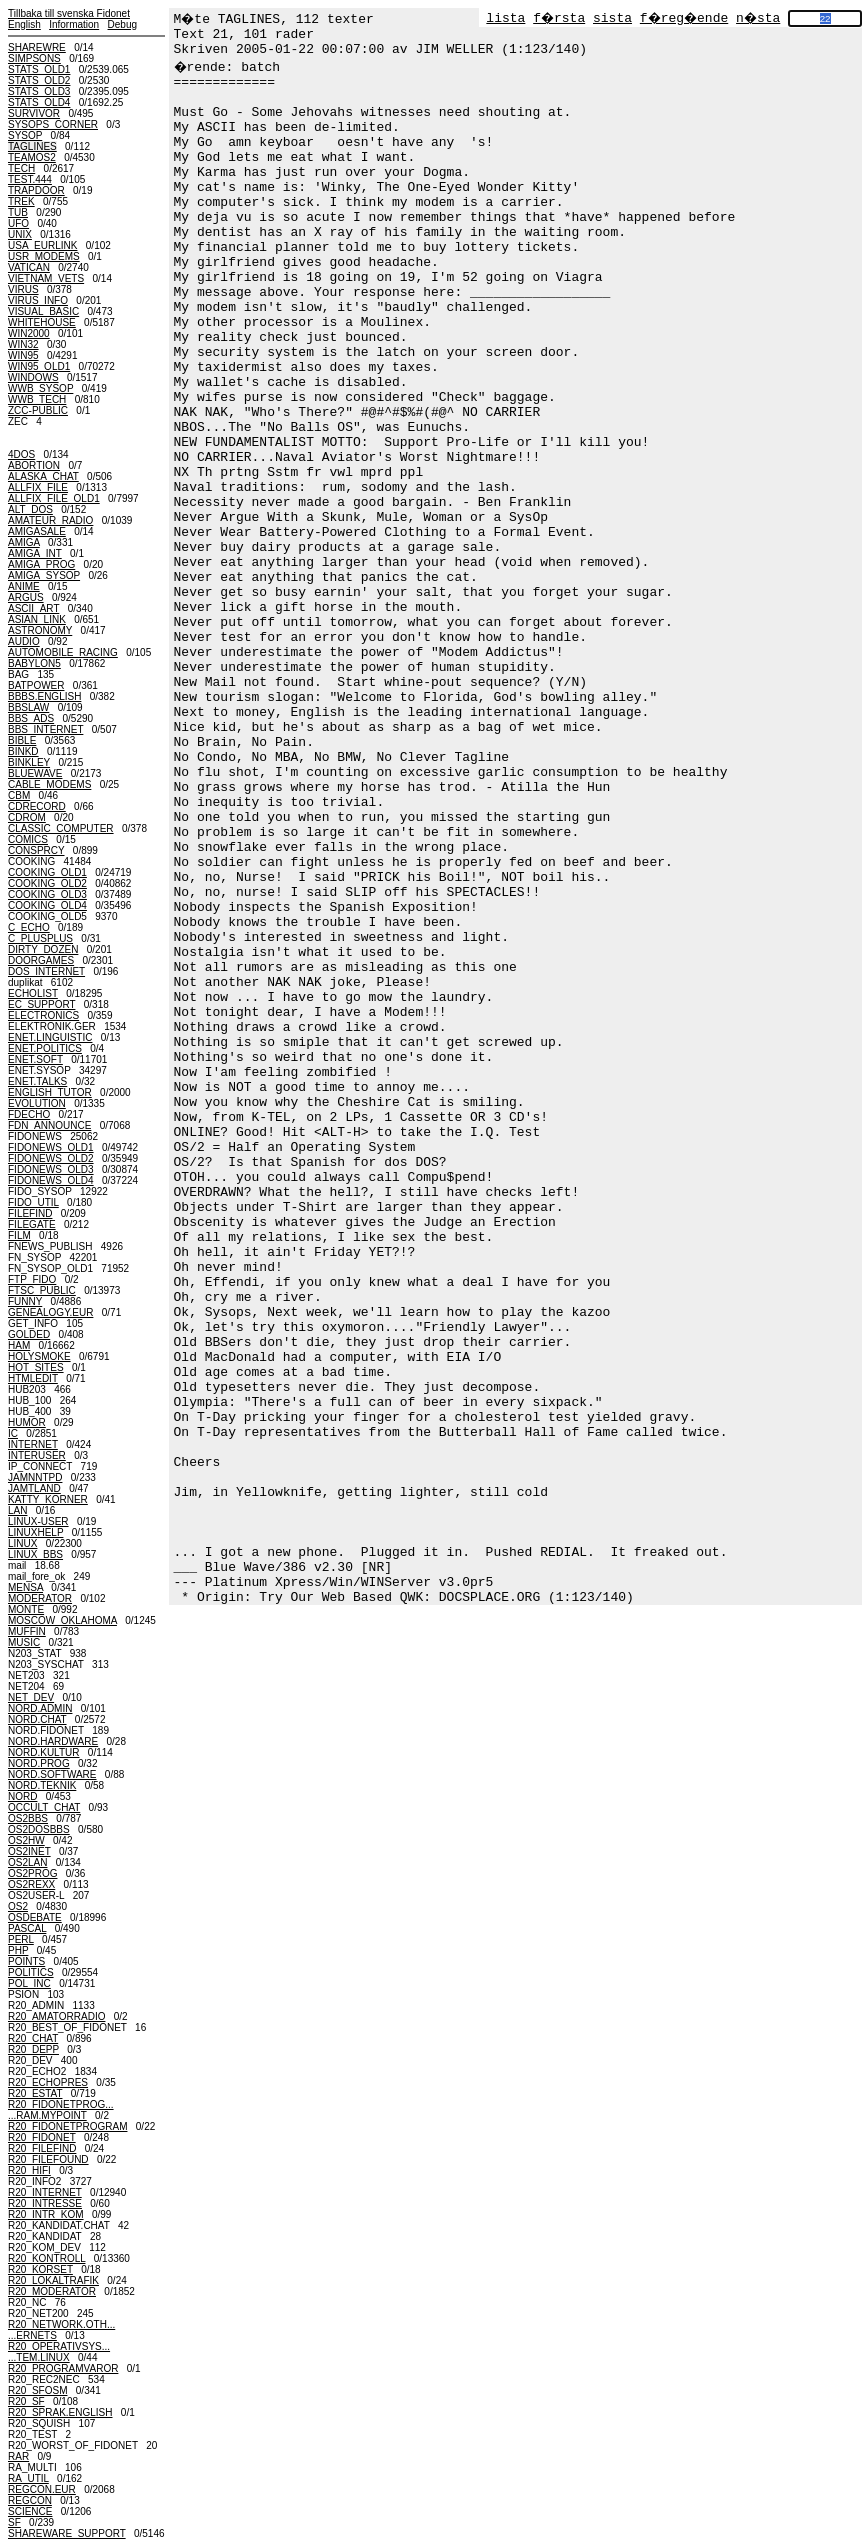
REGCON (30, 2500)
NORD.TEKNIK (42, 1785)
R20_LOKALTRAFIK (53, 2280)
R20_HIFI (29, 2170)
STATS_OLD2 (39, 80)
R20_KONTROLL (46, 2258)
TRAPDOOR (36, 190)
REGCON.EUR (42, 2489)
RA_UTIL (28, 2478)
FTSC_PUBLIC (42, 1290)
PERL (21, 1939)
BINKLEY (29, 762)
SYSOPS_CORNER (53, 124)
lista (505, 18)
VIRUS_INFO (38, 300)
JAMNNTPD (35, 1477)
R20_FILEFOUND (48, 2159)
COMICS (28, 839)
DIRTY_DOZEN (43, 949)
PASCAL (27, 1928)
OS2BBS (28, 1818)
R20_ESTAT (35, 2093)
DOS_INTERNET (46, 971)
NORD (22, 1796)
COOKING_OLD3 (47, 894)
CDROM (27, 817)
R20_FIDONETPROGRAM (67, 2126)
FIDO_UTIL (33, 1202)
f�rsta (559, 18)
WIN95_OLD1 (39, 366)
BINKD (23, 751)
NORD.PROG (39, 1763)
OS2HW (26, 1840)
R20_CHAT (33, 2038)
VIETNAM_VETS (46, 278)
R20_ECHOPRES (48, 2082)
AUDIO (24, 641)
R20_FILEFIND (42, 2148)
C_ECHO (29, 927)
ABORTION (34, 465)
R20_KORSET (40, 2269)
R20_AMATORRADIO (56, 2016)
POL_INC (29, 1983)
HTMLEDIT (33, 1378)
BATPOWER (36, 685)
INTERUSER (37, 1455)
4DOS (21, 454)
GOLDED (29, 1334)
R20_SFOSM (37, 2390)
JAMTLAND (34, 1488)
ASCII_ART (33, 608)
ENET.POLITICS (45, 1048)
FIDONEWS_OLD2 (51, 1158)
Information (74, 24)
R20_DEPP (33, 2049)
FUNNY (25, 1301)
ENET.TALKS (37, 1081)
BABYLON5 (34, 663)
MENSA (25, 1587)
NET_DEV (31, 1697)
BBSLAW (28, 707)
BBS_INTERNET (45, 729)
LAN (17, 1510)
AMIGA (24, 542)
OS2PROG (32, 1873)
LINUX (22, 1543)
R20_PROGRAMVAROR (63, 2368)
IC (13, 1433)
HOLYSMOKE (39, 1356)
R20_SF (26, 2401)
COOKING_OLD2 (47, 883)
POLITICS (31, 1972)
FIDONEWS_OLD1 (51, 1147)
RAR (18, 2456)
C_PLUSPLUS (40, 938)
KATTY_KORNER (48, 1499)
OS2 (18, 1906)
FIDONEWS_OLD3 (51, 1169)
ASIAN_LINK (37, 619)
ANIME (24, 586)
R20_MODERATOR (52, 2291)
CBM (19, 795)
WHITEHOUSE (42, 322)
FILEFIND (30, 1213)
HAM (19, 1345)
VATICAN (29, 267)
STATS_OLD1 (39, 69)
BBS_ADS (31, 718)
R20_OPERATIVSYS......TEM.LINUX (59, 2352)
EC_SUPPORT (41, 1004)
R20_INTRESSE (45, 2203)
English (24, 24)
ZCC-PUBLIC (38, 410)
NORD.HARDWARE (53, 1741)
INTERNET (33, 1444)
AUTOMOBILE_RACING (63, 652)
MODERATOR (40, 1598)
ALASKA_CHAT (43, 476)
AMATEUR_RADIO (50, 520)
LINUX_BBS (35, 1554)
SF (14, 2522)
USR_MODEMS (44, 256)
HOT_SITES (36, 1367)
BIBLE (22, 740)
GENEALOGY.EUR (50, 1312)
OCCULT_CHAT (44, 1807)
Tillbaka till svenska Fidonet (69, 13)
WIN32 (23, 344)
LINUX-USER (38, 1521)
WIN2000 (29, 333)
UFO (18, 223)
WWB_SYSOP (40, 388)
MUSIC (24, 1642)
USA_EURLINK (42, 245)
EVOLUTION (37, 1103)
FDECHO (29, 1114)
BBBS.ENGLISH (44, 696)
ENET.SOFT (35, 1059)
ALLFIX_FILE (38, 487)
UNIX (20, 234)
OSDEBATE (35, 1917)
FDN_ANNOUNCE (49, 1125)
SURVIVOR (34, 113)
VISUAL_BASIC (43, 311)
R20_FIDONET (42, 2137)
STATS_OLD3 (39, 91)
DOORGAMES (41, 960)
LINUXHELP (35, 1532)
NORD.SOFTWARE (52, 1774)
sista (612, 18)
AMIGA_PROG (41, 564)
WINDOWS (33, 377)
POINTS (26, 1961)
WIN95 (23, 355)
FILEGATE (32, 1224)
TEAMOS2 (32, 157)
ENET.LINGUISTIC (50, 1037)
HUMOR (27, 1422)
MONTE (26, 1609)
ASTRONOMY (40, 630)
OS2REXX (31, 1884)
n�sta (758, 18)
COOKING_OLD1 (47, 872)
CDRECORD (37, 806)
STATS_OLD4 (39, 102)
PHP (18, 1950)
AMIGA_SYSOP (44, 575)
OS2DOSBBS (39, 1829)
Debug (122, 24)
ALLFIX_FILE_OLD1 (54, 498)
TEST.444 (30, 179)
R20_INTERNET (45, 2192)
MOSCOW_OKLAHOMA (62, 1620)
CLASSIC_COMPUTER (61, 828)
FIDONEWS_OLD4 (51, 1180)
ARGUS (26, 597)
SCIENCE (30, 2511)
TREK (21, 201)
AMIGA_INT (35, 553)
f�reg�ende (684, 18)
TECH (21, 168)
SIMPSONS (34, 58)
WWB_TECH (37, 399)
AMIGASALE (37, 531)
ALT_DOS (30, 509)
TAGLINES (32, 146)
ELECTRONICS (43, 1015)
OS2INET (29, 1851)
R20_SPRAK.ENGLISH (60, 2412)
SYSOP (25, 135)
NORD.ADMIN (40, 1708)
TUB (18, 212)
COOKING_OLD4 (47, 905)
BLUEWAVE (35, 773)
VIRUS (23, 289)
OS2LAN (27, 1862)
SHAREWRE (37, 47)
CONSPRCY (36, 850)
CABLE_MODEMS (49, 784)
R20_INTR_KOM (46, 2214)
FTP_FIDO (32, 1279)
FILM (19, 1235)
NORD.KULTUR (43, 1752)
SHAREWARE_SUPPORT (67, 2533)
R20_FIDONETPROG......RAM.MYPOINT (61, 2110)
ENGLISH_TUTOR (50, 1092)
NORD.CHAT (37, 1719)
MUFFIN (27, 1631)
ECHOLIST (33, 993)
